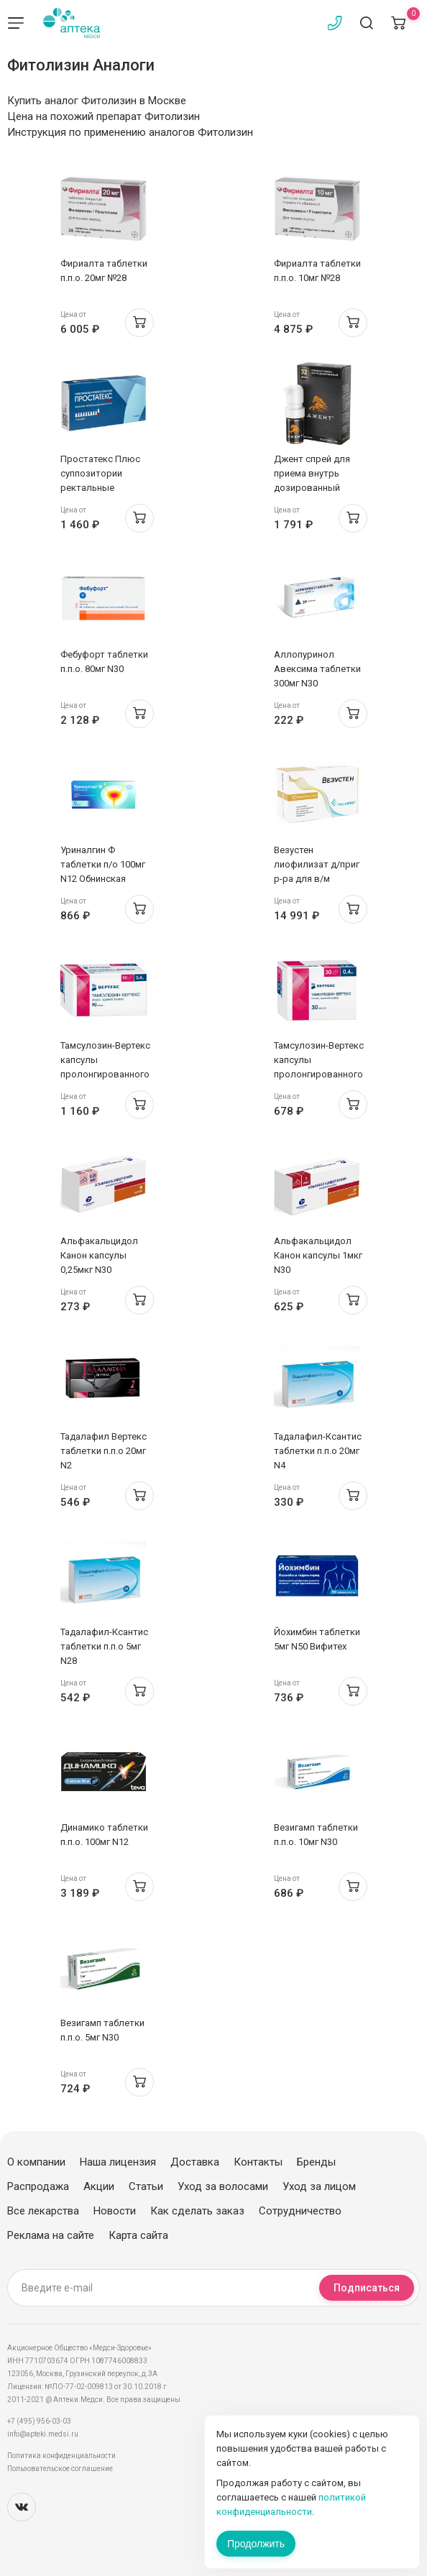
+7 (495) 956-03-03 (39, 2421)
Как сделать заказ (197, 2210)
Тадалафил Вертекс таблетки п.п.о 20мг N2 (103, 1451)
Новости (114, 2210)
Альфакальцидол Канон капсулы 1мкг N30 (318, 1255)
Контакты (258, 2162)
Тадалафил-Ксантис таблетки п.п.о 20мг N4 (318, 1451)
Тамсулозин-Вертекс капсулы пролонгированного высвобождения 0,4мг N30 (319, 1074)
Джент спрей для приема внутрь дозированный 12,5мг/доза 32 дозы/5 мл (312, 488)
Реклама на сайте (50, 2235)
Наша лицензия (118, 2162)
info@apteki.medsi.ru (42, 2434)
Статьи (146, 2186)
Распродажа (38, 2186)
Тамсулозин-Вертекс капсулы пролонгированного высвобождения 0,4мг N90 (105, 1074)
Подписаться (367, 2288)
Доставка (194, 2162)
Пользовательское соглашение (60, 2468)
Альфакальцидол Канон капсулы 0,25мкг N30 (99, 1255)
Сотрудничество (300, 2210)
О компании (36, 2162)
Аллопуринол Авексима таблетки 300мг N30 (317, 669)
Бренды (316, 2162)
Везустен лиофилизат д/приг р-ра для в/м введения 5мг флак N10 (316, 879)
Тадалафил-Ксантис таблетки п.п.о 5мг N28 (104, 1646)
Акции (98, 2186)
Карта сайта (138, 2235)
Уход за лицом (319, 2186)
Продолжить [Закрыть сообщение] (256, 2543)
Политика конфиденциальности (61, 2456)
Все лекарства (43, 2210)
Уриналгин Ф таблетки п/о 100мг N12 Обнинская (102, 864)
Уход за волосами (223, 2186)
